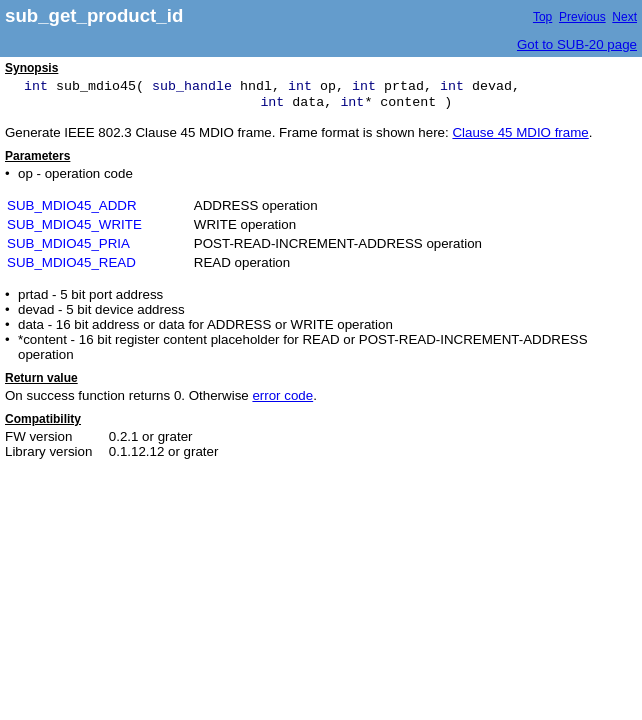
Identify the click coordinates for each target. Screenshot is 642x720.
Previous (582, 17)
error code (282, 395)
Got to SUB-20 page (577, 44)
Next (624, 17)
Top (542, 17)
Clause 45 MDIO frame (520, 132)
